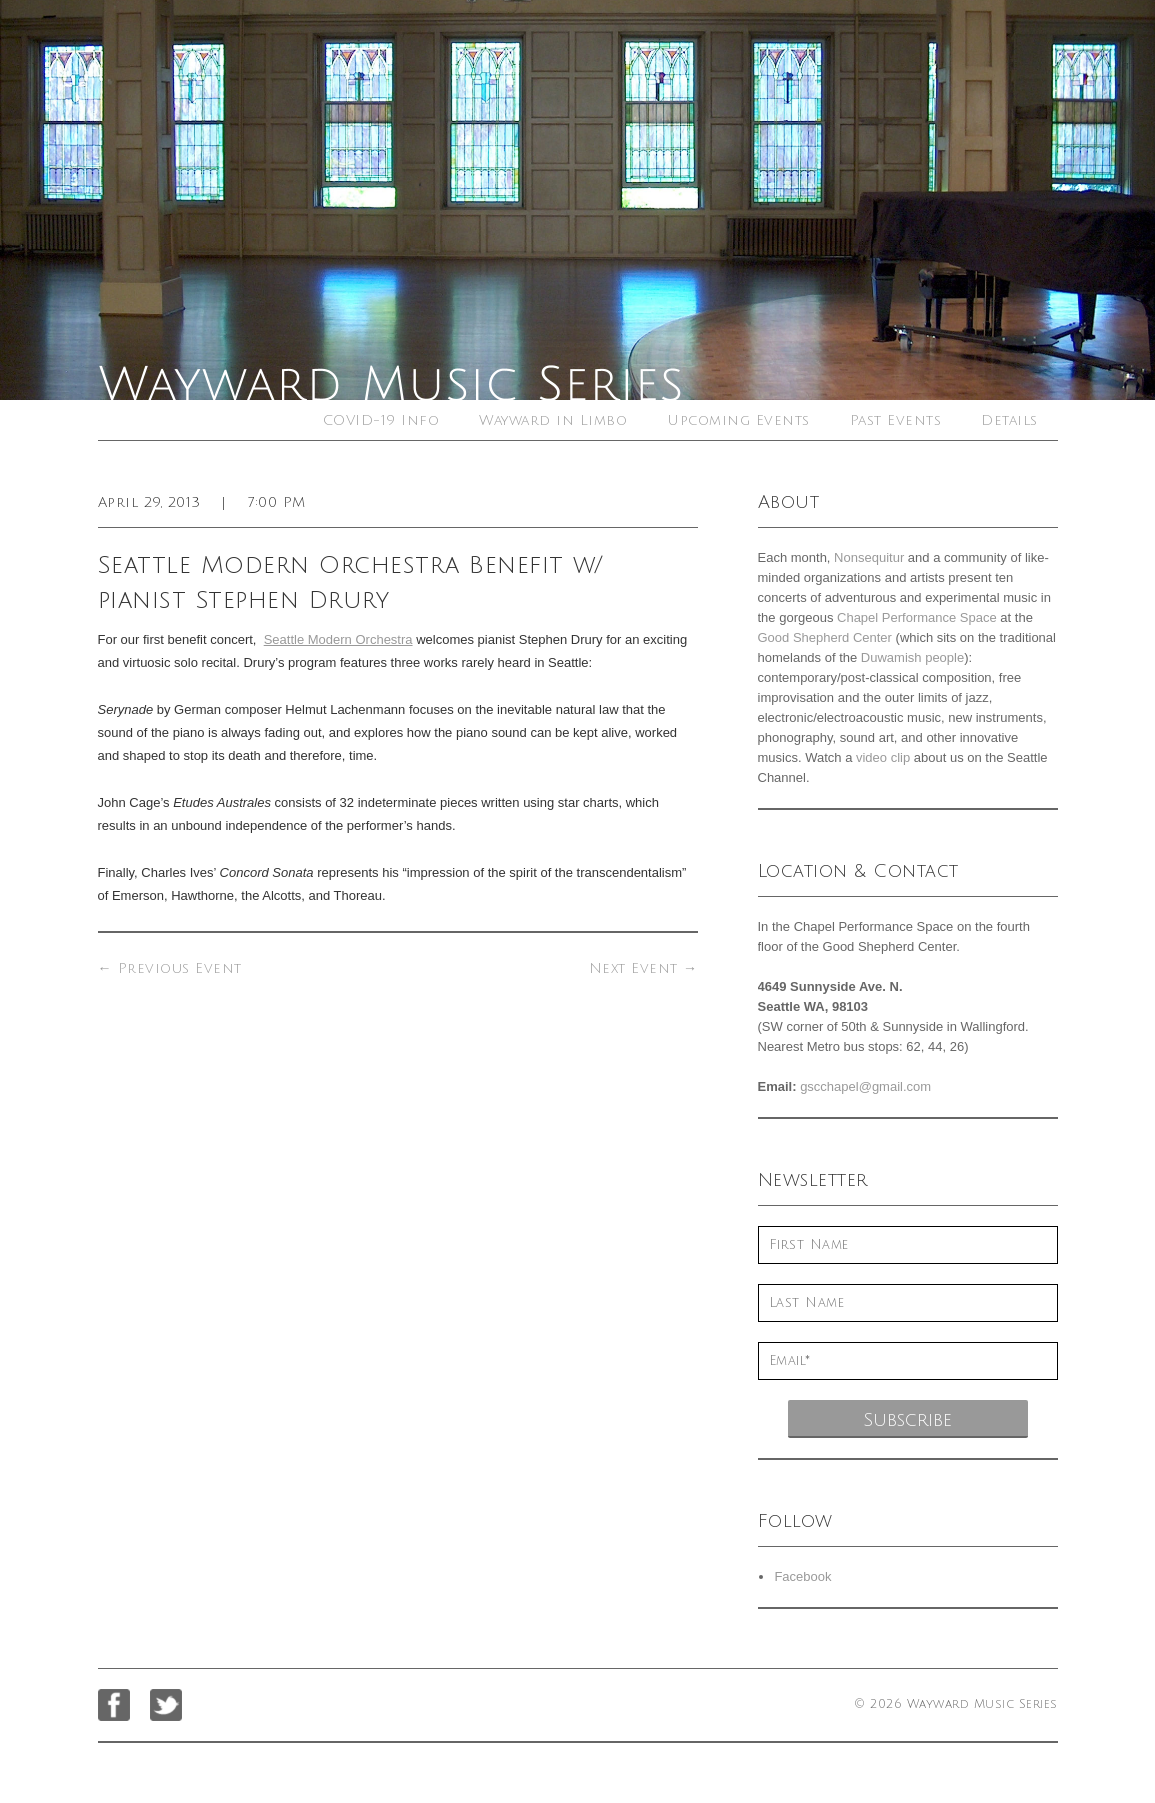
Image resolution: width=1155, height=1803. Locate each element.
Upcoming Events (738, 420)
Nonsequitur (869, 557)
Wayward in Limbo (553, 420)
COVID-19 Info (381, 420)
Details (1009, 420)
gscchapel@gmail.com (865, 1086)
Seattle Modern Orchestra (338, 639)
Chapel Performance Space (917, 617)
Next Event (643, 968)
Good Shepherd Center (825, 637)
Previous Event (170, 968)
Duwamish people (912, 657)
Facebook (802, 1576)
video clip (883, 757)
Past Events (896, 420)
